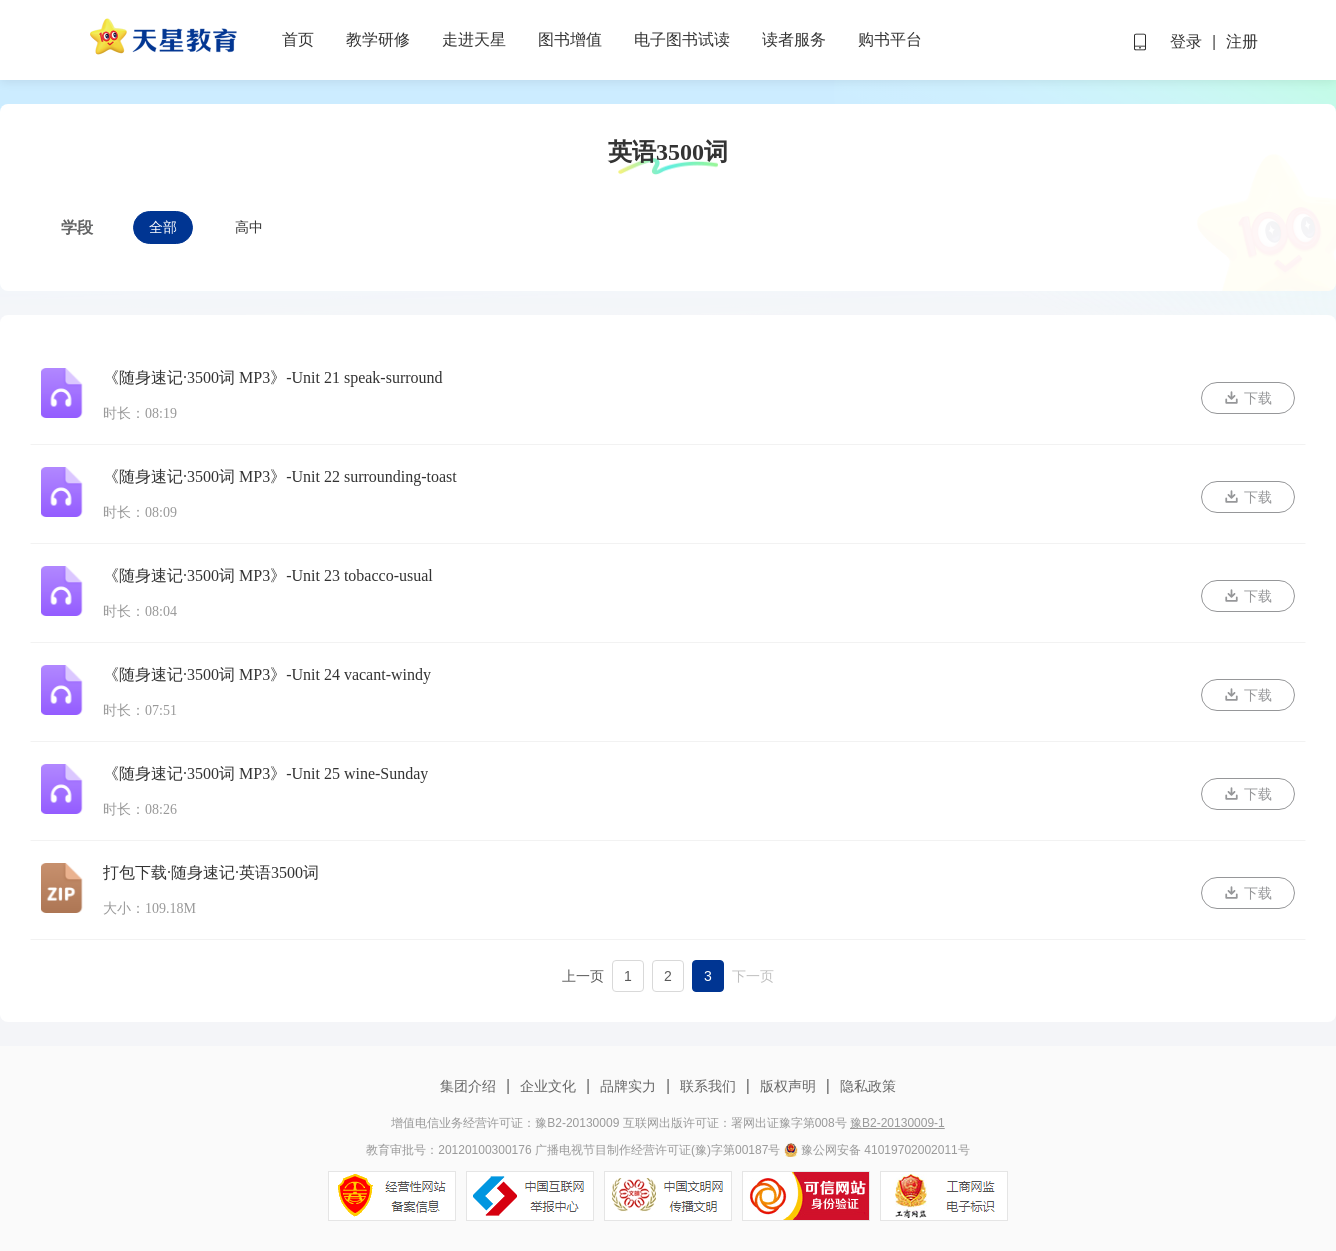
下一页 (753, 976)
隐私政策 (866, 1086)
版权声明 (788, 1086)
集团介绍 (470, 1086)
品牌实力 (628, 1086)
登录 (1186, 41)
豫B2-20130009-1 (897, 1123)
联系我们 (708, 1086)
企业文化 (548, 1086)
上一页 (583, 976)
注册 (1242, 41)
